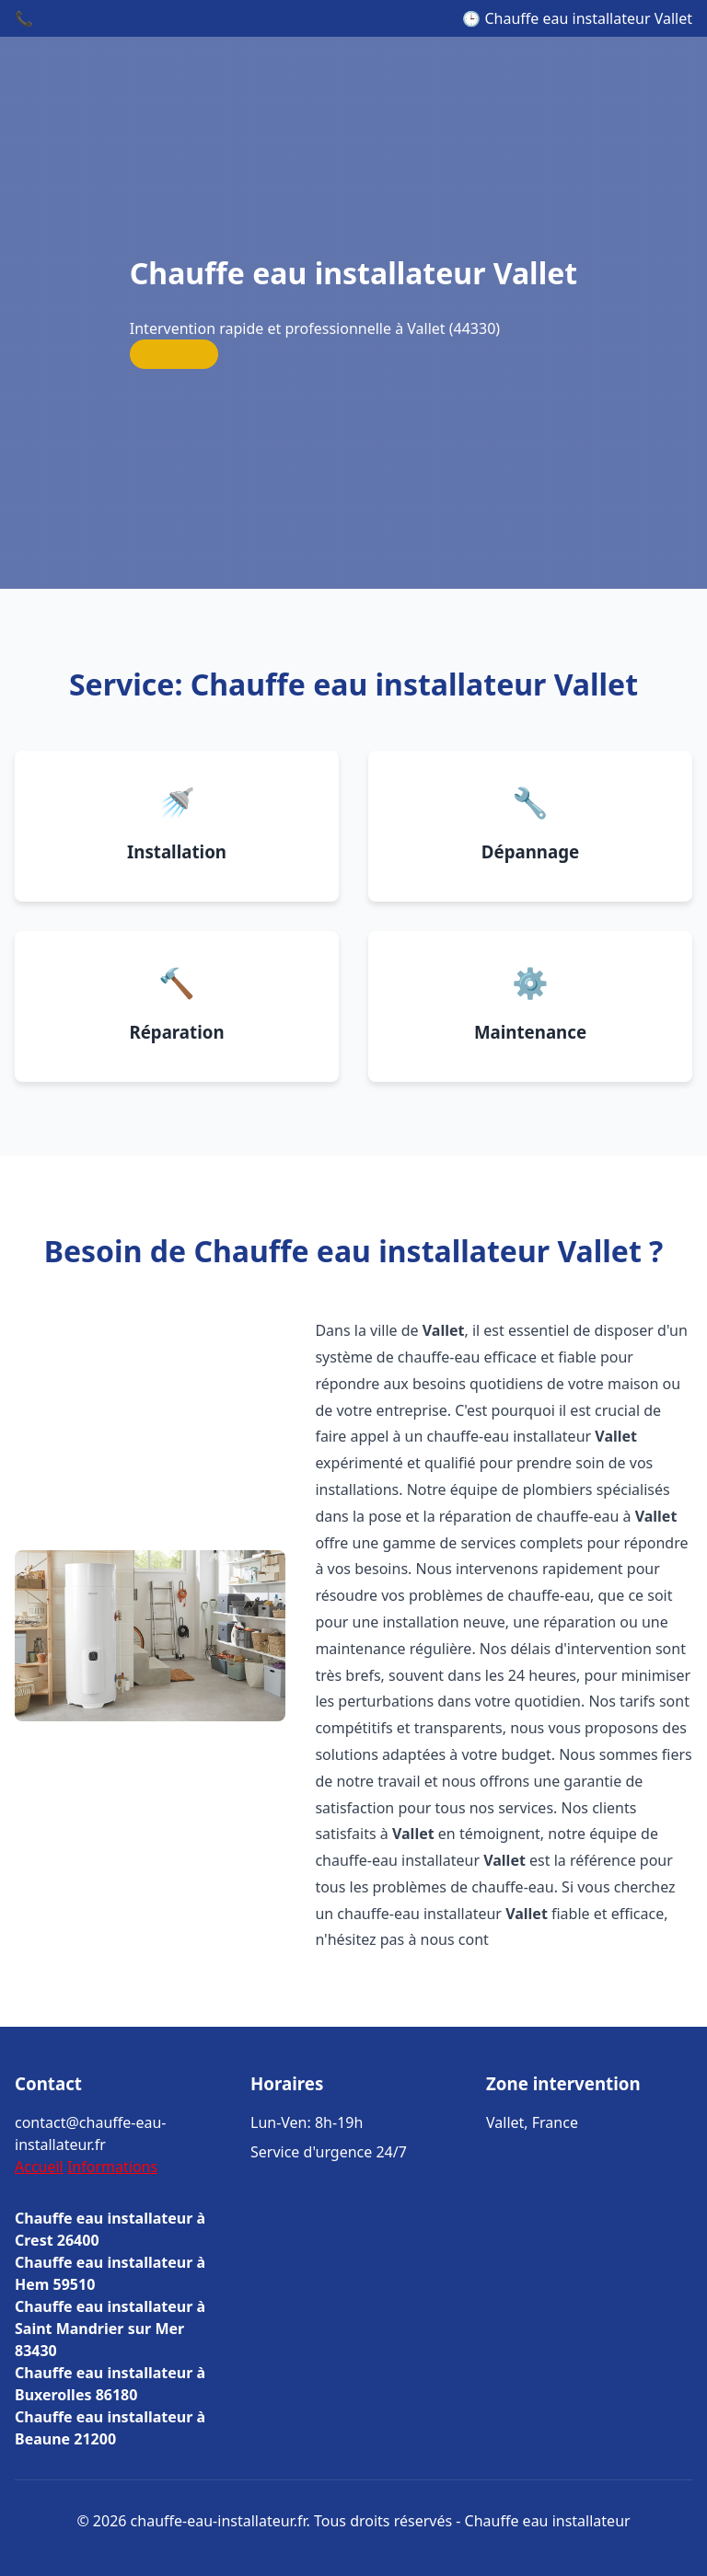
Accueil (39, 2166)
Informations (112, 2166)
